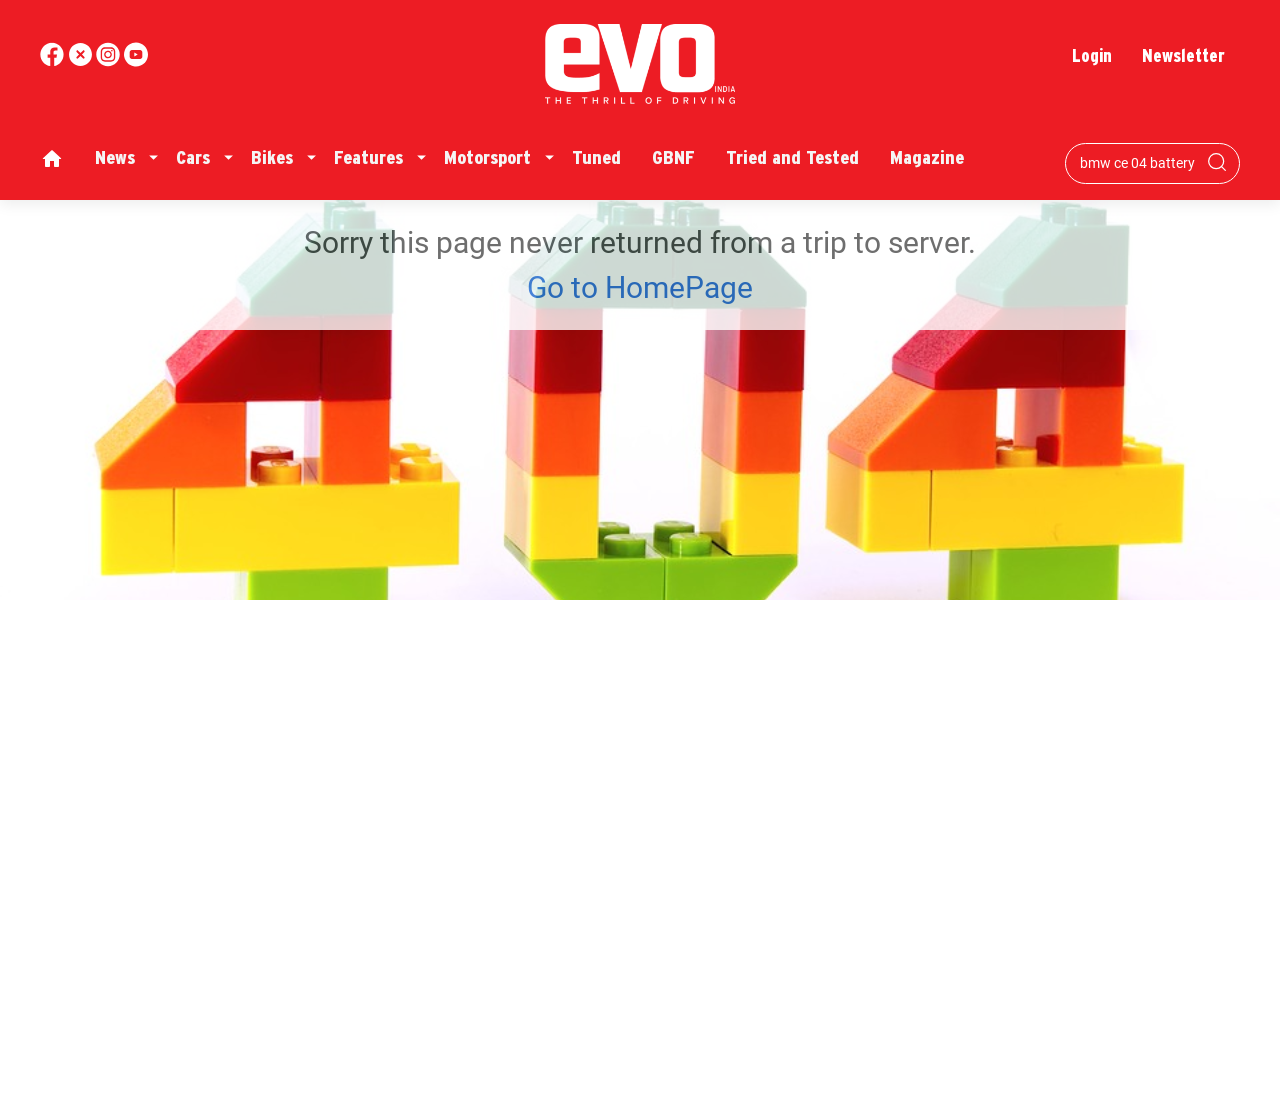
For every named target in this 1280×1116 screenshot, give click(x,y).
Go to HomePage (640, 287)
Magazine (927, 157)
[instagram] (136, 61)
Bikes (272, 157)
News (115, 157)
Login (1092, 55)
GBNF (673, 157)
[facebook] (54, 61)
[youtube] (110, 61)
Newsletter (1183, 55)
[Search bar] (1137, 163)
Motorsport (487, 157)
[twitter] (82, 61)
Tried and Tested (792, 157)
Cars (193, 157)
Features (368, 157)
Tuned (596, 157)
